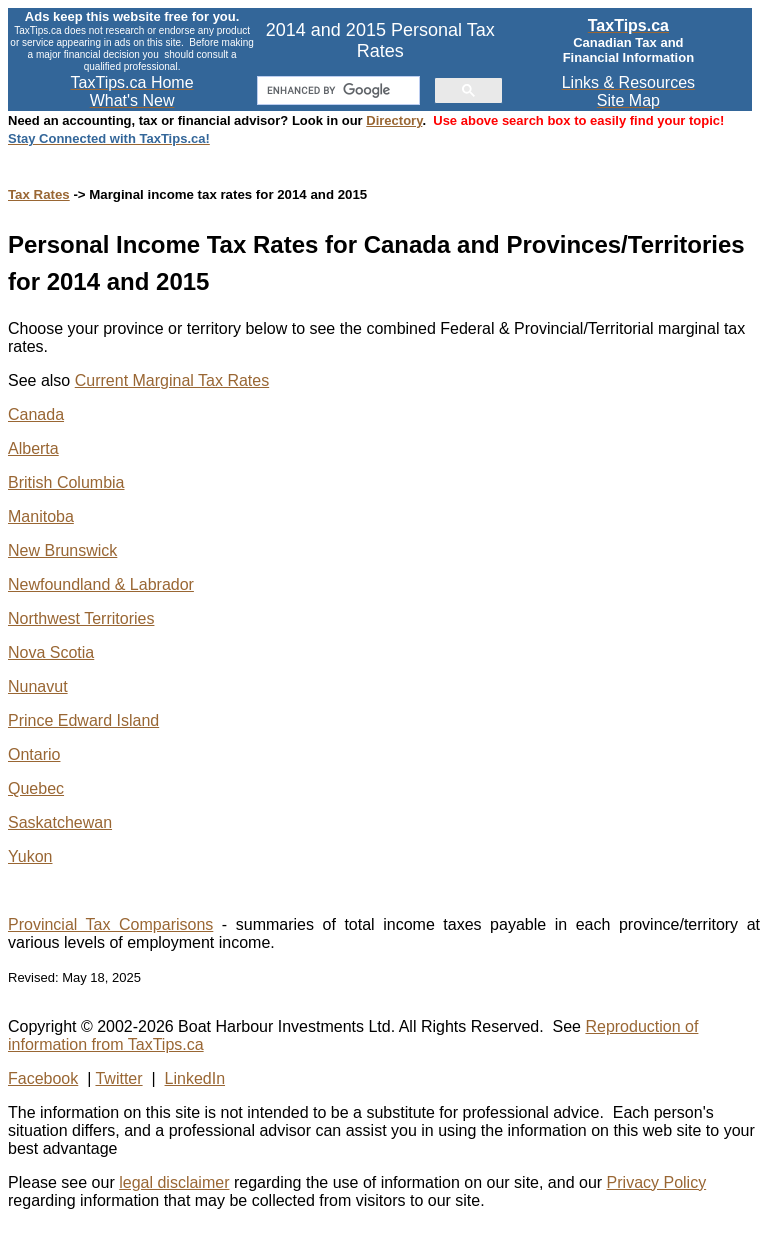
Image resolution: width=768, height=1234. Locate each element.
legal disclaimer (174, 1182)
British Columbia (66, 482)
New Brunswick (62, 550)
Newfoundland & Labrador (101, 584)
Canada (36, 414)
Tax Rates (39, 194)
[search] (336, 91)
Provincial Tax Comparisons (110, 924)
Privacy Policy (657, 1182)
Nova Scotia (51, 652)
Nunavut (38, 686)
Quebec (36, 788)
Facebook (43, 1078)
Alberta (33, 448)
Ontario (34, 754)
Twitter (118, 1078)
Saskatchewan (60, 822)
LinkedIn (195, 1078)
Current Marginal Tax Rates (172, 380)
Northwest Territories (81, 618)
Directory (394, 120)
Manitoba (41, 516)
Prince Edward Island (83, 720)
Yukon (30, 856)
